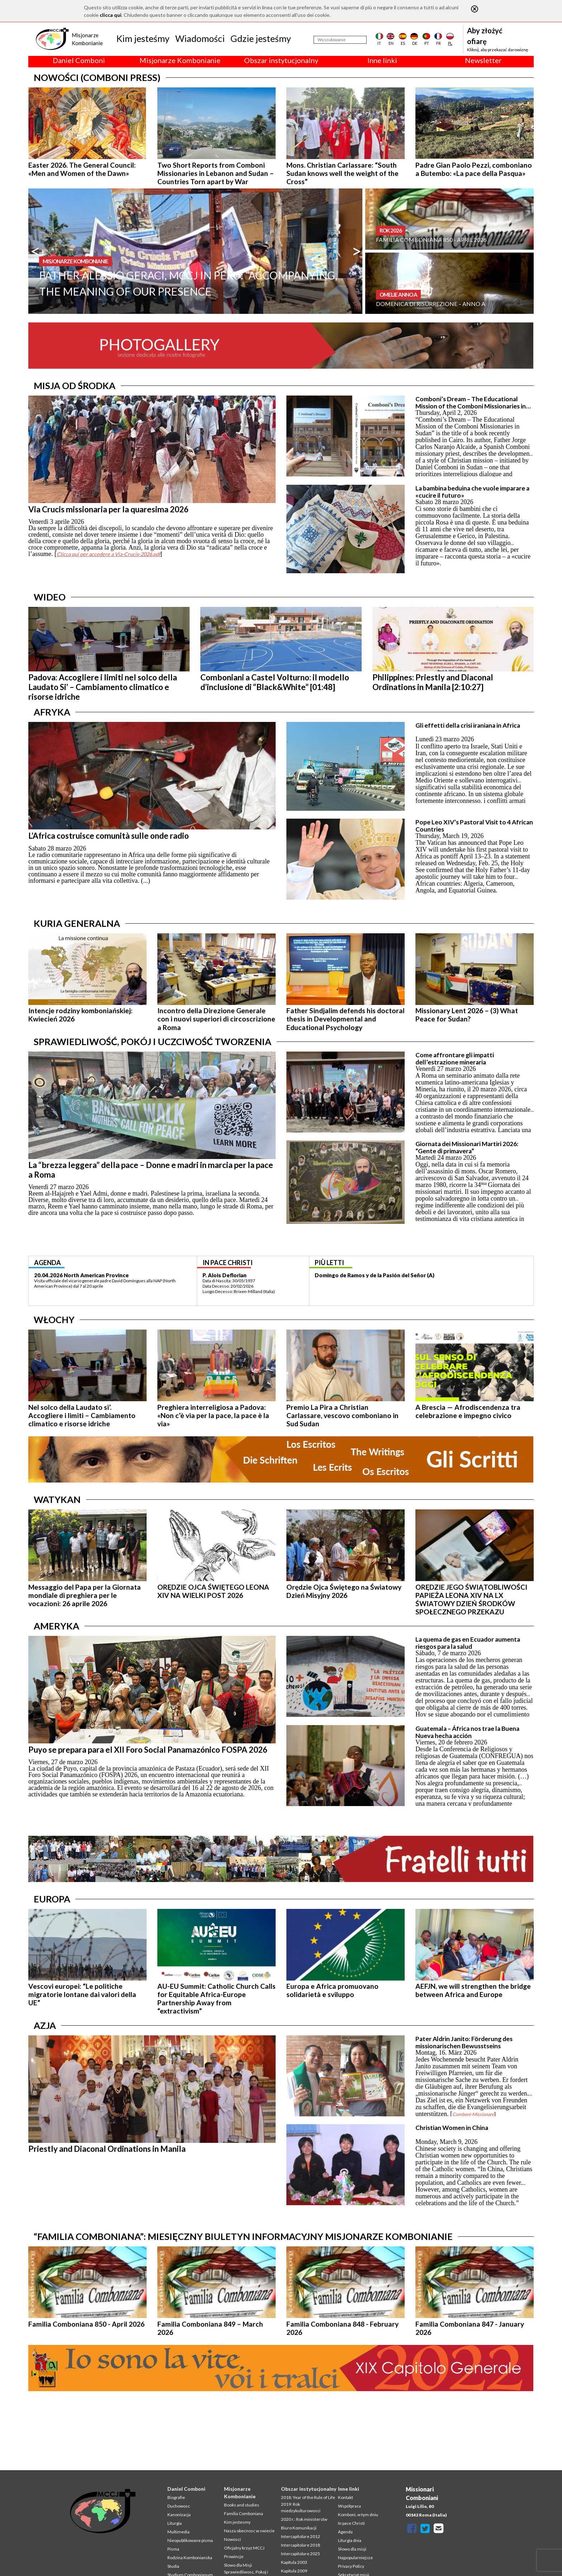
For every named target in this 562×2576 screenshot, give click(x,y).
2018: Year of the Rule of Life (308, 2497)
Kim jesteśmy (143, 38)
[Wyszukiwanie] (340, 40)
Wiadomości (200, 38)
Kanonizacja (179, 2514)
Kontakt (345, 2497)
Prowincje (233, 2556)
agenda (47, 1263)
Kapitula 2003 (294, 2562)
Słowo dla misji (352, 2549)
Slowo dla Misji (238, 2565)
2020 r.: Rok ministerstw (304, 2519)
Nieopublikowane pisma (190, 2540)
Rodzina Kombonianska (189, 2557)
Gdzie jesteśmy (260, 38)
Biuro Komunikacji (298, 2527)
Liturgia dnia (349, 2540)
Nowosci (232, 2539)
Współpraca (349, 2506)
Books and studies (241, 2505)
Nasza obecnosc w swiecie (249, 2530)
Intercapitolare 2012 (300, 2536)
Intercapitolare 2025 (300, 2553)
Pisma (173, 2549)
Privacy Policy (351, 2566)
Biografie (176, 2497)
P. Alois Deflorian (225, 1275)
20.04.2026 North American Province (81, 1275)
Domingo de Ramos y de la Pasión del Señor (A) (374, 1275)
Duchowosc (178, 2506)
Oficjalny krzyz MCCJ (244, 2548)
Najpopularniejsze (355, 2557)
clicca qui (111, 15)
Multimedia (178, 2531)
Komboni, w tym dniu (358, 2514)
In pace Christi (351, 2523)
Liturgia (174, 2523)
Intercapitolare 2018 (300, 2545)
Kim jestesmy (237, 2522)
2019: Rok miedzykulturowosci (300, 2507)
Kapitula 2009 (294, 2570)
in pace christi (228, 1263)
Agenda (345, 2531)
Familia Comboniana (243, 2513)
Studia (173, 2566)
